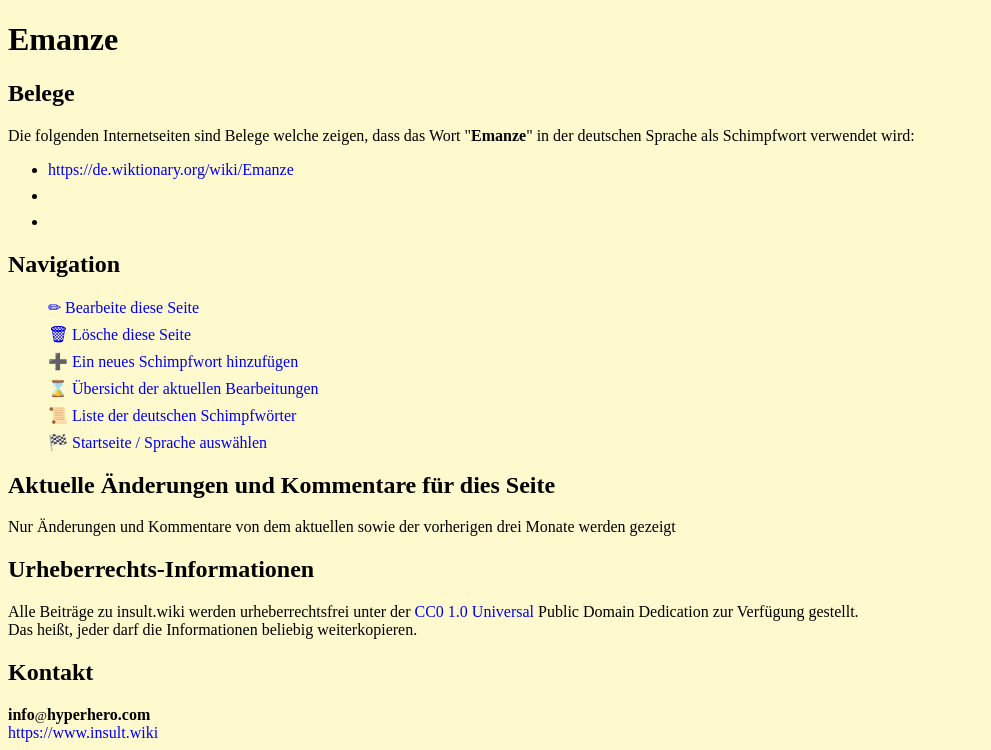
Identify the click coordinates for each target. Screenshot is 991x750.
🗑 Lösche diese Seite (119, 334)
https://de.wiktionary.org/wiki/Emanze (171, 169)
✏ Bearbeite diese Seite (123, 307)
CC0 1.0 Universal (475, 611)
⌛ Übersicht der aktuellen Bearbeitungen (183, 388)
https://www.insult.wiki (83, 732)
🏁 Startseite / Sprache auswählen (157, 442)
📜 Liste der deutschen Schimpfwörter (172, 415)
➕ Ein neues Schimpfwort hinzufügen (173, 361)
